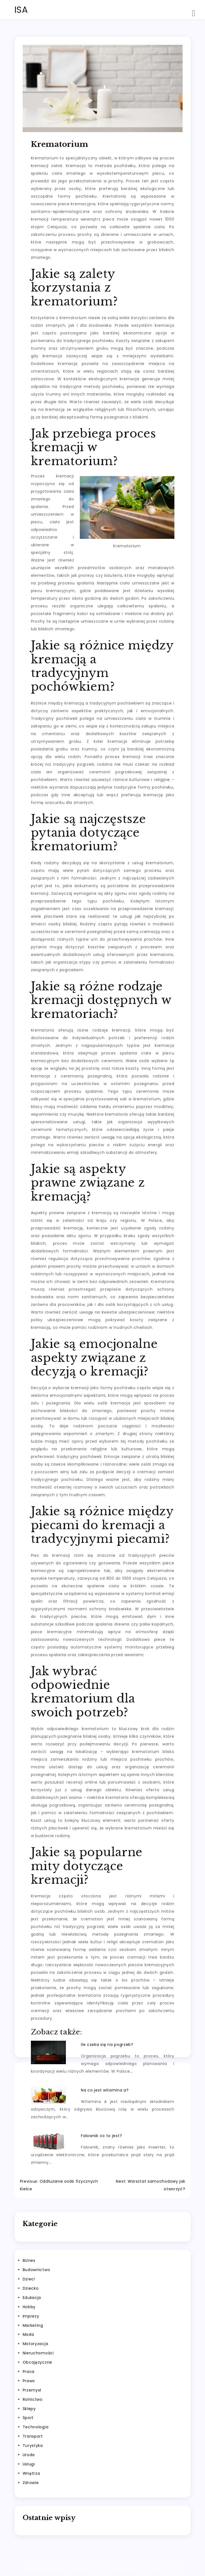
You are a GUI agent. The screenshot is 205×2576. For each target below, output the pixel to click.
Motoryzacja (35, 2343)
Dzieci (29, 2279)
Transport (33, 2436)
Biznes (29, 2260)
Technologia (36, 2427)
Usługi (29, 2464)
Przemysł (32, 2390)
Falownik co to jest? (101, 2135)
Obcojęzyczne (37, 2362)
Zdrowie (31, 2482)
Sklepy (29, 2408)
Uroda (29, 2455)
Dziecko (31, 2288)
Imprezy (31, 2316)
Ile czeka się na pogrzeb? (107, 2044)
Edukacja (32, 2297)
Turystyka (33, 2445)
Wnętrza (31, 2473)
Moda (28, 2334)
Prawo (29, 2381)
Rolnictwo (33, 2399)
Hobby (29, 2307)
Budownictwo (36, 2269)
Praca (29, 2371)
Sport (28, 2417)
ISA (21, 10)
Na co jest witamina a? (104, 2090)
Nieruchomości (38, 2353)
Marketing (33, 2325)
